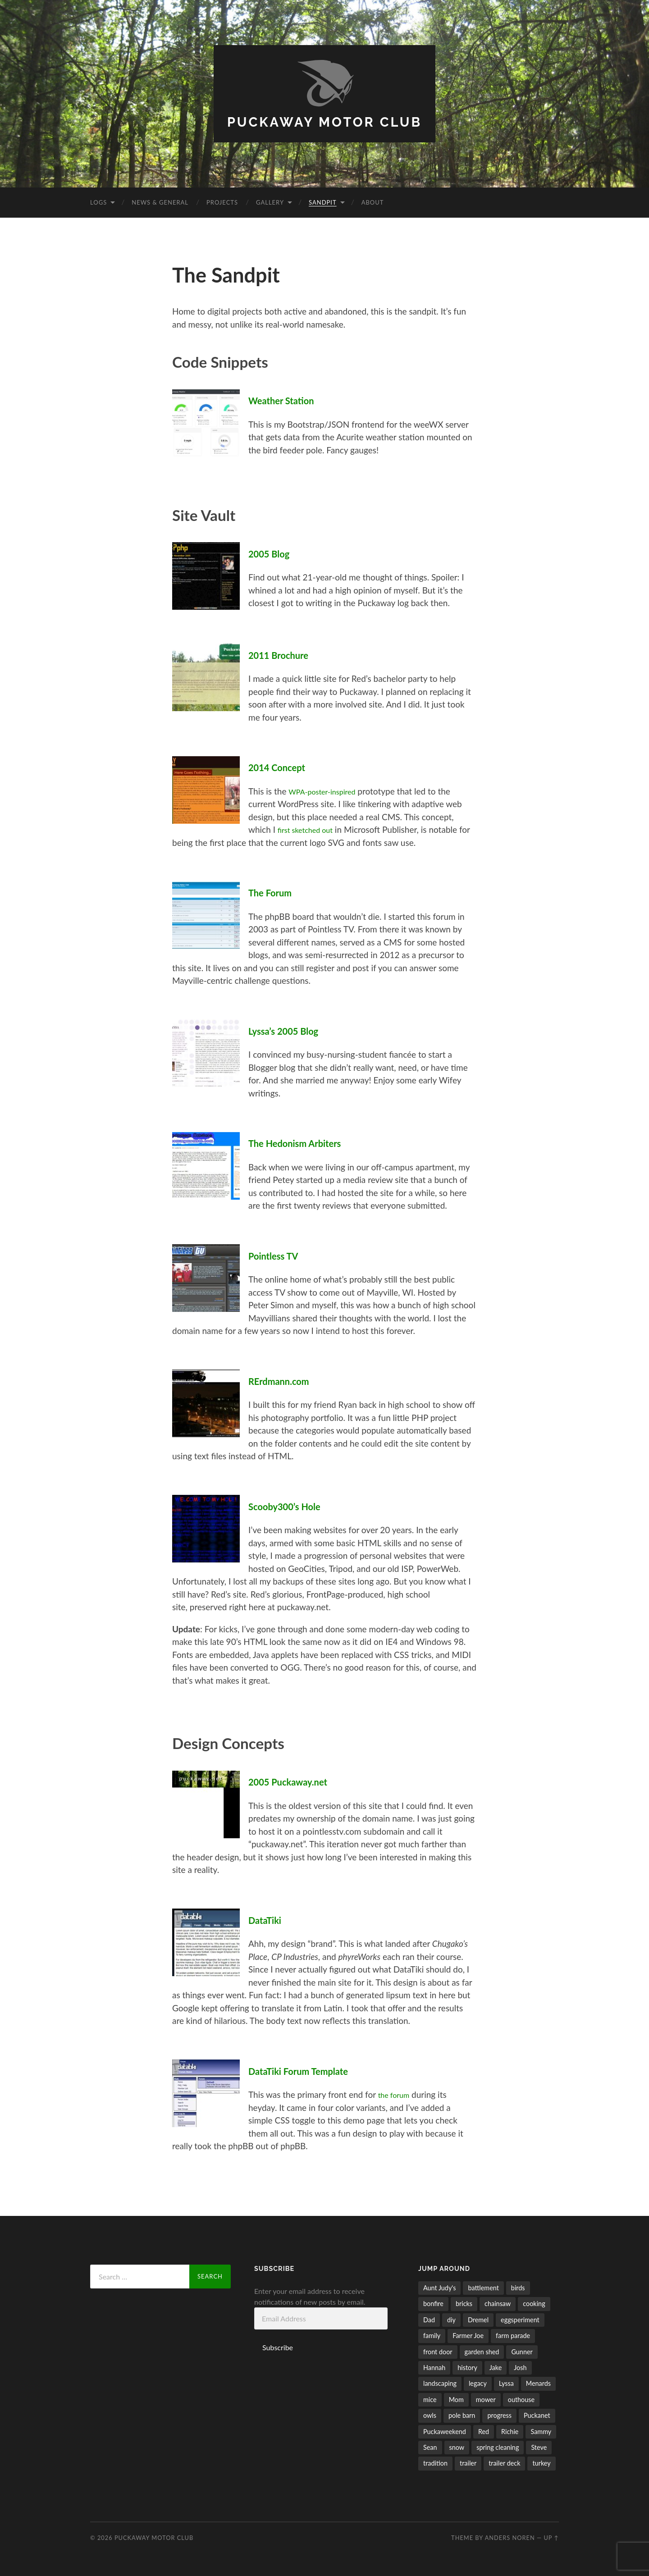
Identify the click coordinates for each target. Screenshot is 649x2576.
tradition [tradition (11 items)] (435, 2462)
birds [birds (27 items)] (518, 2287)
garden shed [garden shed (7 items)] (482, 2350)
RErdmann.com (284, 1379)
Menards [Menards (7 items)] (538, 2382)
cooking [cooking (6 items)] (534, 2303)
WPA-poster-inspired (328, 790)
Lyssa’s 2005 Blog (289, 1029)
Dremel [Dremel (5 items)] (478, 2318)
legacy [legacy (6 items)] (478, 2382)
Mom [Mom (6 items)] (456, 2398)
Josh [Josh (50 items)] (520, 2366)
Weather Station (287, 400)
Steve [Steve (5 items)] (539, 2446)
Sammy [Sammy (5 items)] (540, 2430)
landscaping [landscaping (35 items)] (440, 2382)
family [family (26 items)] (431, 2334)
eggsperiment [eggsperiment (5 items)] (520, 2318)
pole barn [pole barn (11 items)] (461, 2414)
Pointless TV (277, 1254)
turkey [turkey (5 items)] (541, 2462)
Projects (222, 202)
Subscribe (277, 2346)
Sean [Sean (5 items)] (430, 2446)
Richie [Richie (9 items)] (509, 2430)
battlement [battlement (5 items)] (483, 2287)
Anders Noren (510, 2536)
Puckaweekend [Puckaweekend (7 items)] (444, 2430)
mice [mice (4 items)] (430, 2398)
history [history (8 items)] (467, 2366)
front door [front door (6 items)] (437, 2350)
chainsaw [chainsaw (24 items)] (497, 2303)
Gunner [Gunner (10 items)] (521, 2350)
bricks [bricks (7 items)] (464, 2303)
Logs (98, 202)
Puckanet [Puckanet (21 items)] (537, 2414)
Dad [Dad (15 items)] (429, 2318)
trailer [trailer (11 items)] (468, 2462)
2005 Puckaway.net (295, 1780)
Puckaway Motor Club (325, 121)
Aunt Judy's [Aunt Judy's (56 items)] (439, 2287)
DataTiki (268, 1918)
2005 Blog (272, 552)
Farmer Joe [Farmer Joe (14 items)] (468, 2334)
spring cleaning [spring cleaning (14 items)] (497, 2446)
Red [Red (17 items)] (483, 2430)
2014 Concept (281, 766)
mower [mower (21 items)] (486, 2398)
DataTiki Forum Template (307, 2069)
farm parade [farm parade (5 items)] (513, 2334)
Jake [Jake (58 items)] (495, 2366)
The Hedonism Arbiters (303, 1142)
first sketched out (310, 828)
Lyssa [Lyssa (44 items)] (506, 2382)
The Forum (274, 891)
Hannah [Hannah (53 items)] (434, 2366)
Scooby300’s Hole (291, 1504)
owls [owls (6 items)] (429, 2414)
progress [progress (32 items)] (499, 2414)
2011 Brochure (284, 653)
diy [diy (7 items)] (451, 2318)
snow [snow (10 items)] (457, 2446)
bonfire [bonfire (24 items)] (433, 2303)
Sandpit (323, 202)
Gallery (270, 202)
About (372, 202)
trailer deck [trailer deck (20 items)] (504, 2462)
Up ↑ (551, 2536)
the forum (397, 2093)
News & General (160, 202)
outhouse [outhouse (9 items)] (521, 2398)
